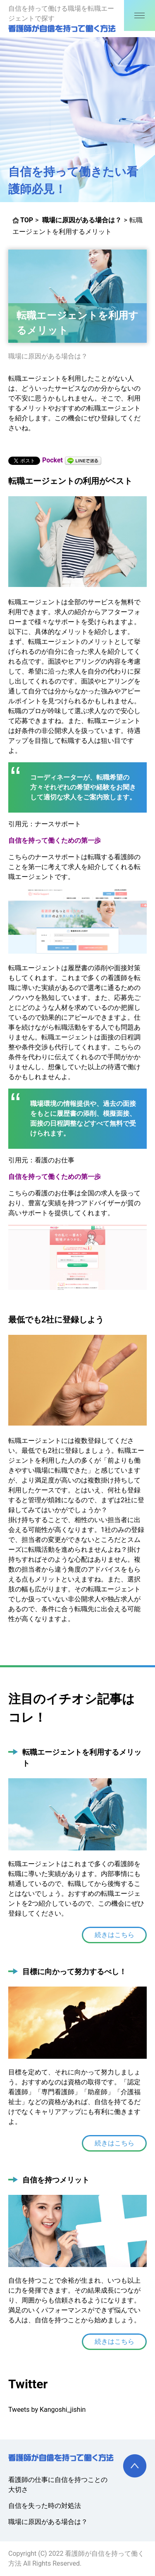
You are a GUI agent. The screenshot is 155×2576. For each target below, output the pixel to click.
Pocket (52, 460)
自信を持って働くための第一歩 (54, 840)
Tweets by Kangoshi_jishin (47, 2409)
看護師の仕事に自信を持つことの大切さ (57, 2485)
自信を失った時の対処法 (44, 2506)
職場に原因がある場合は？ (48, 356)
